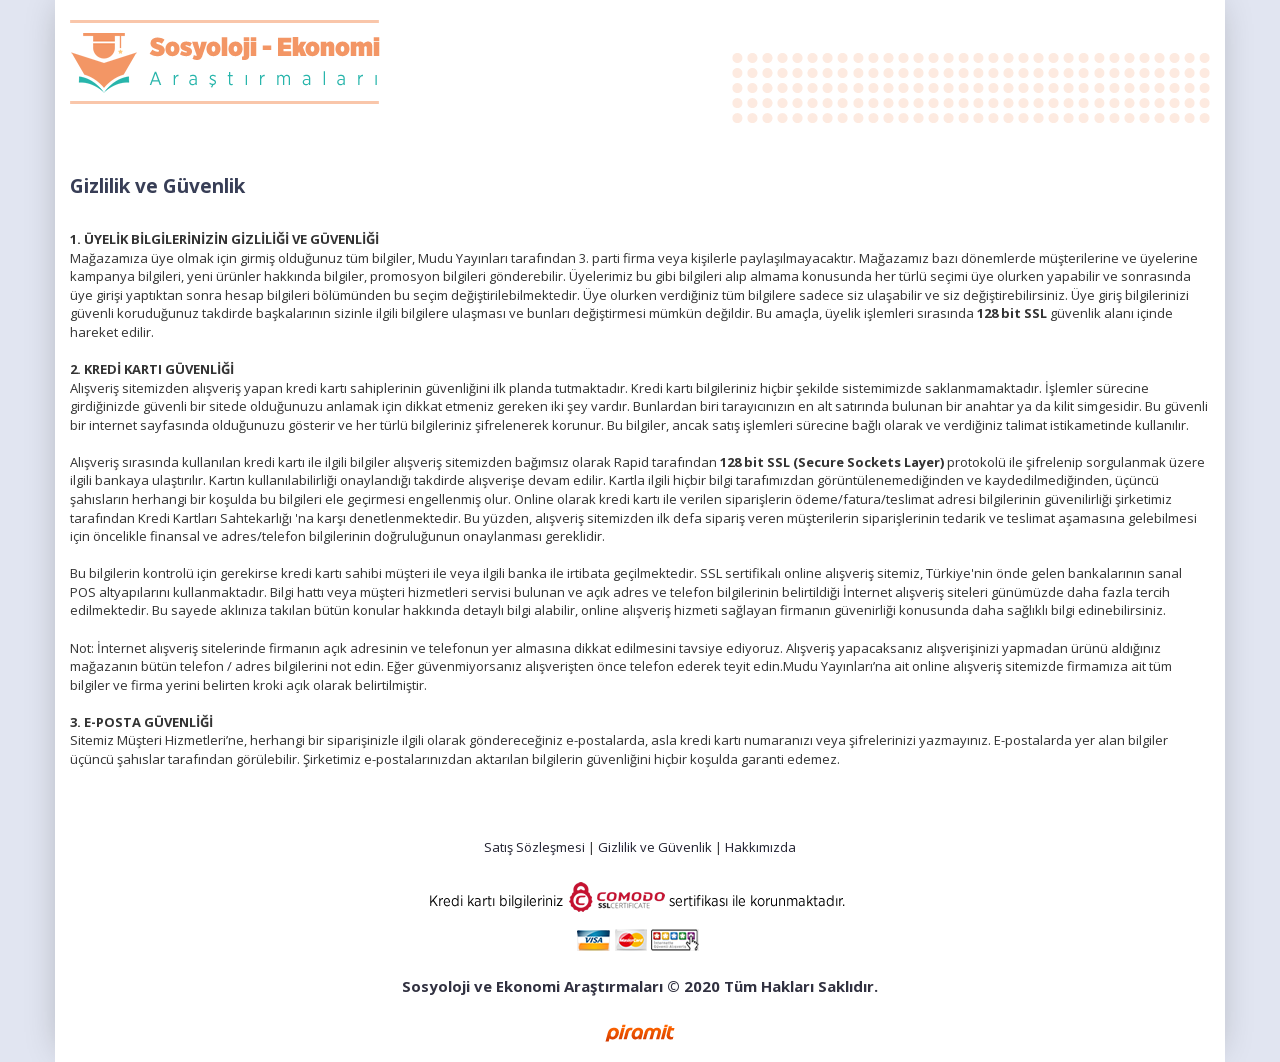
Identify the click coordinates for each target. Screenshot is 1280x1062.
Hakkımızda (760, 847)
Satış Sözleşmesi (534, 847)
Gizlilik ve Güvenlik (655, 847)
